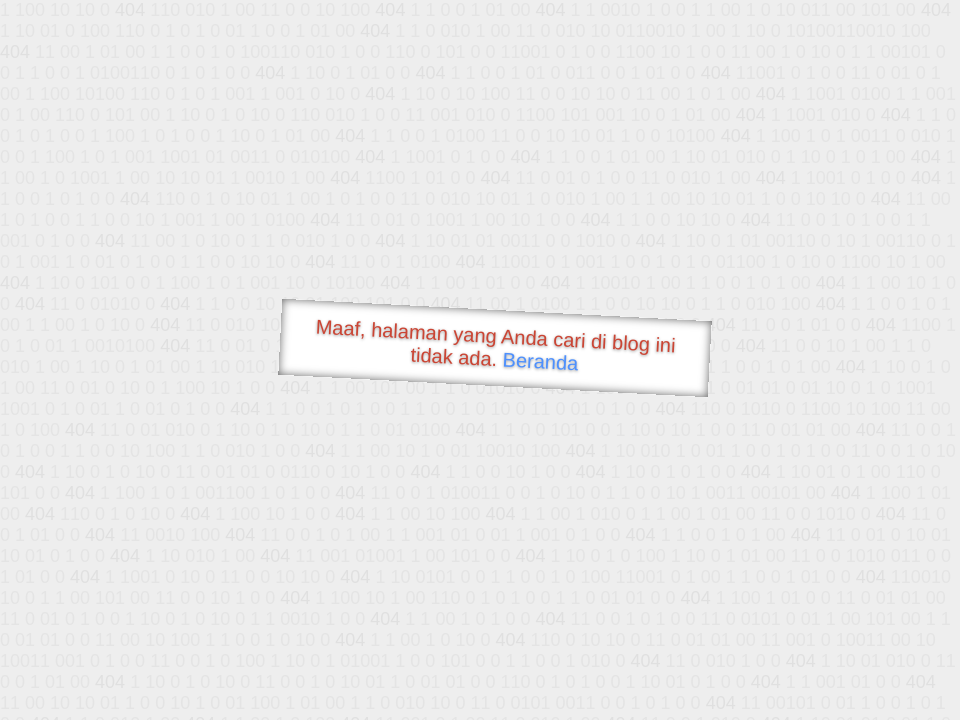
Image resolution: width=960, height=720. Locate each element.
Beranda (540, 361)
